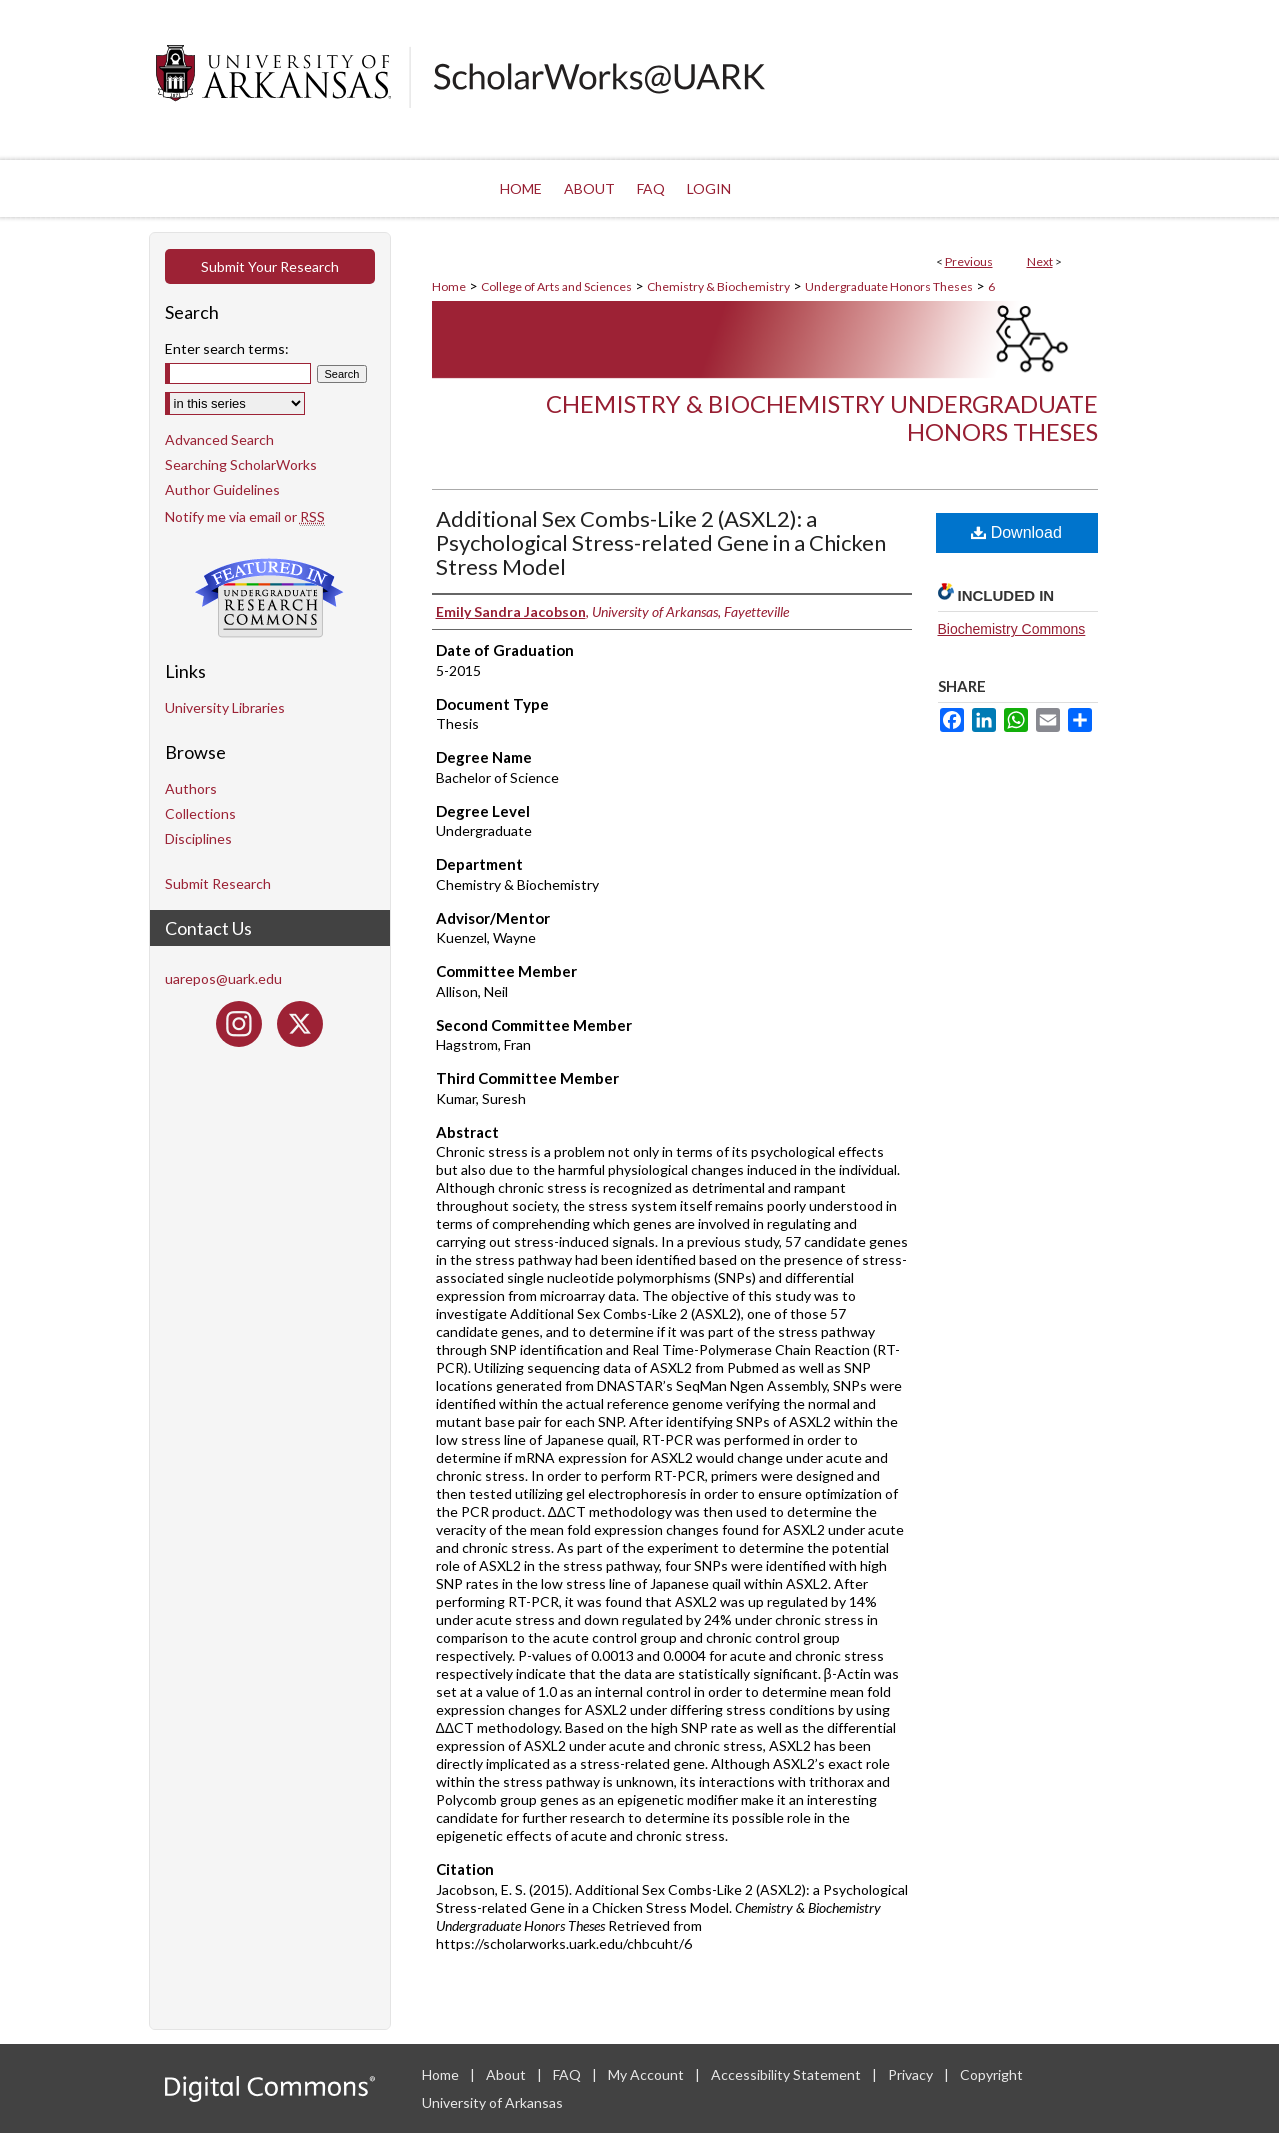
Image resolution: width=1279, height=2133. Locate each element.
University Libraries (225, 707)
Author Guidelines (222, 489)
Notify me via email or (245, 516)
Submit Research (218, 883)
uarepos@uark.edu (223, 978)
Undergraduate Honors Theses (889, 286)
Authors (191, 788)
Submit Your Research (270, 266)
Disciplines (198, 838)
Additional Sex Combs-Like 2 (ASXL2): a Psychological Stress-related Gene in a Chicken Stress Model (661, 542)
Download (1016, 532)
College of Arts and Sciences (556, 286)
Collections (200, 813)
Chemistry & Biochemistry (718, 286)
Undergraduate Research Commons (270, 598)
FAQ (568, 2074)
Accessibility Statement (787, 2074)
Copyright (991, 2074)
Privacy (912, 2074)
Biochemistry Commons (1012, 629)
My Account (647, 2074)
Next (1040, 261)
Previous (969, 261)
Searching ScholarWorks (241, 464)
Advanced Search (219, 439)
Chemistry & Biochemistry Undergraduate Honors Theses (822, 418)
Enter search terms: (227, 348)
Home (449, 286)
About (507, 2074)
